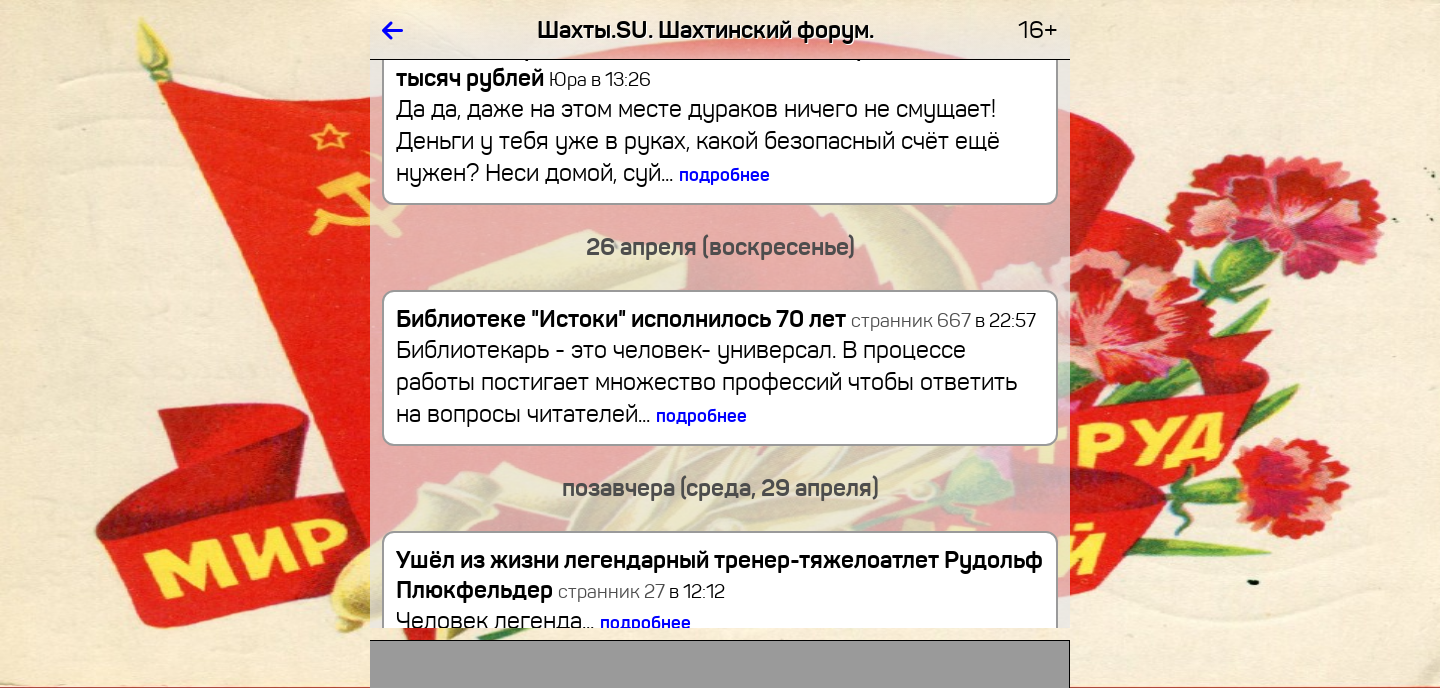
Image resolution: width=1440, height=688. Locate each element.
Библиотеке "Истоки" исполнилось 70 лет (621, 319)
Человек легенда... (543, 621)
